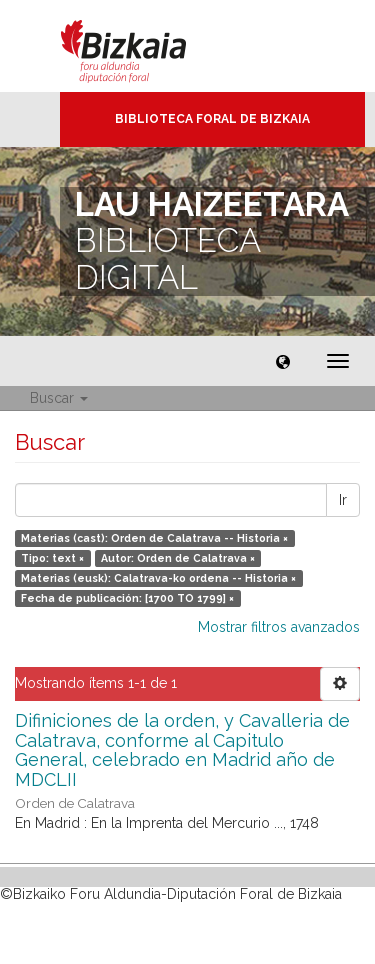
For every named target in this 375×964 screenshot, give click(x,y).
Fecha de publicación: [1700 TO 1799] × (127, 598)
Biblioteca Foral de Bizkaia (212, 119)
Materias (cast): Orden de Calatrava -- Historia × (154, 538)
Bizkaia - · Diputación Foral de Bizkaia (144, 46)
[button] (283, 361)
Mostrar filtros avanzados (279, 627)
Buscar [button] (59, 398)
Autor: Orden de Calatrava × (178, 558)
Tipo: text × (52, 558)
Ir (343, 500)
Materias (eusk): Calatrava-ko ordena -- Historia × (158, 578)
